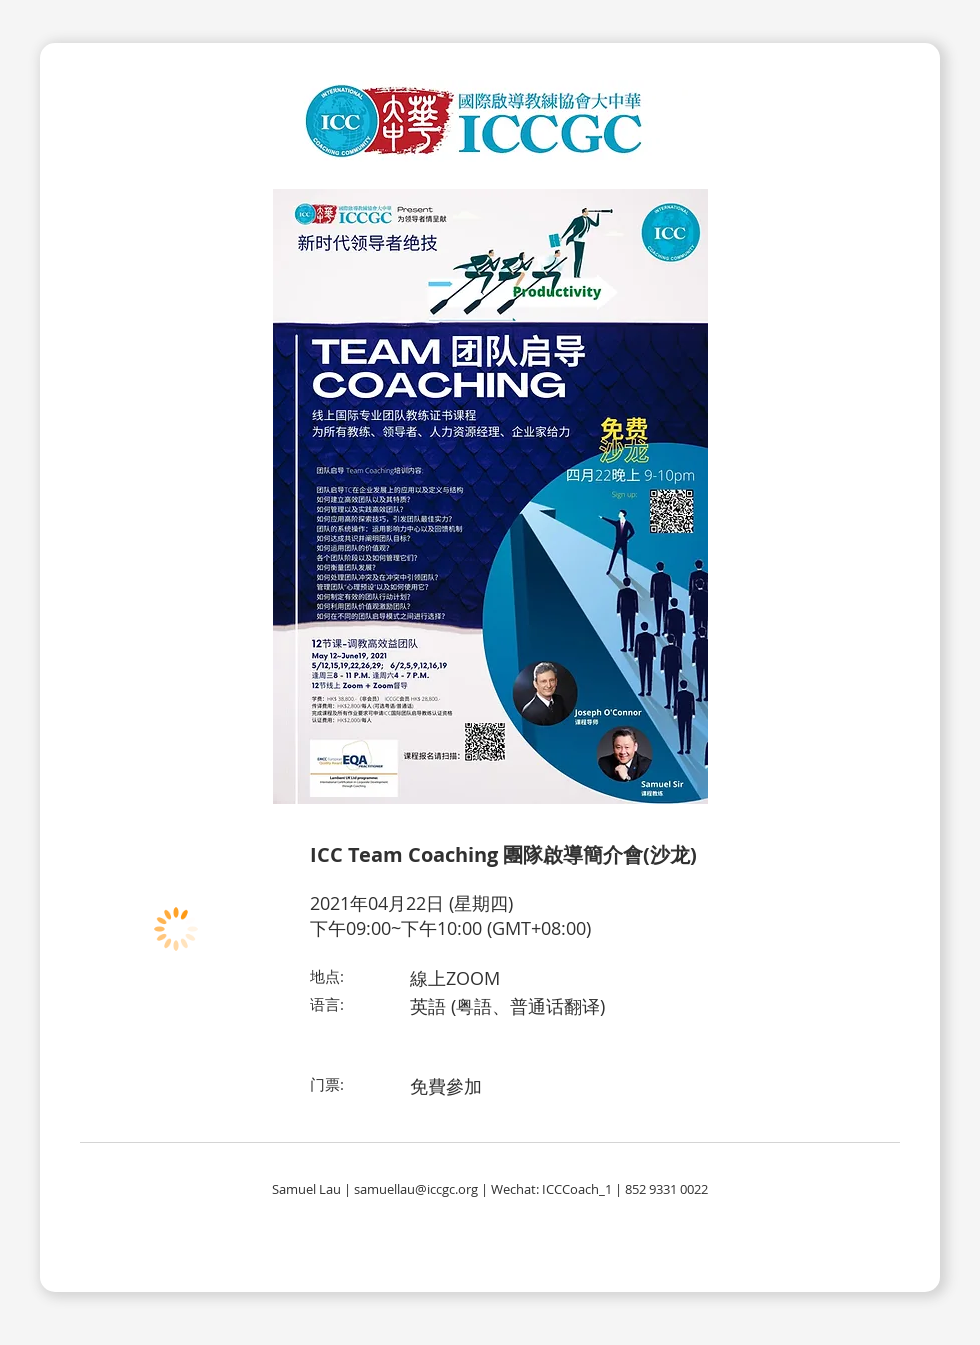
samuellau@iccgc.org (416, 1189)
